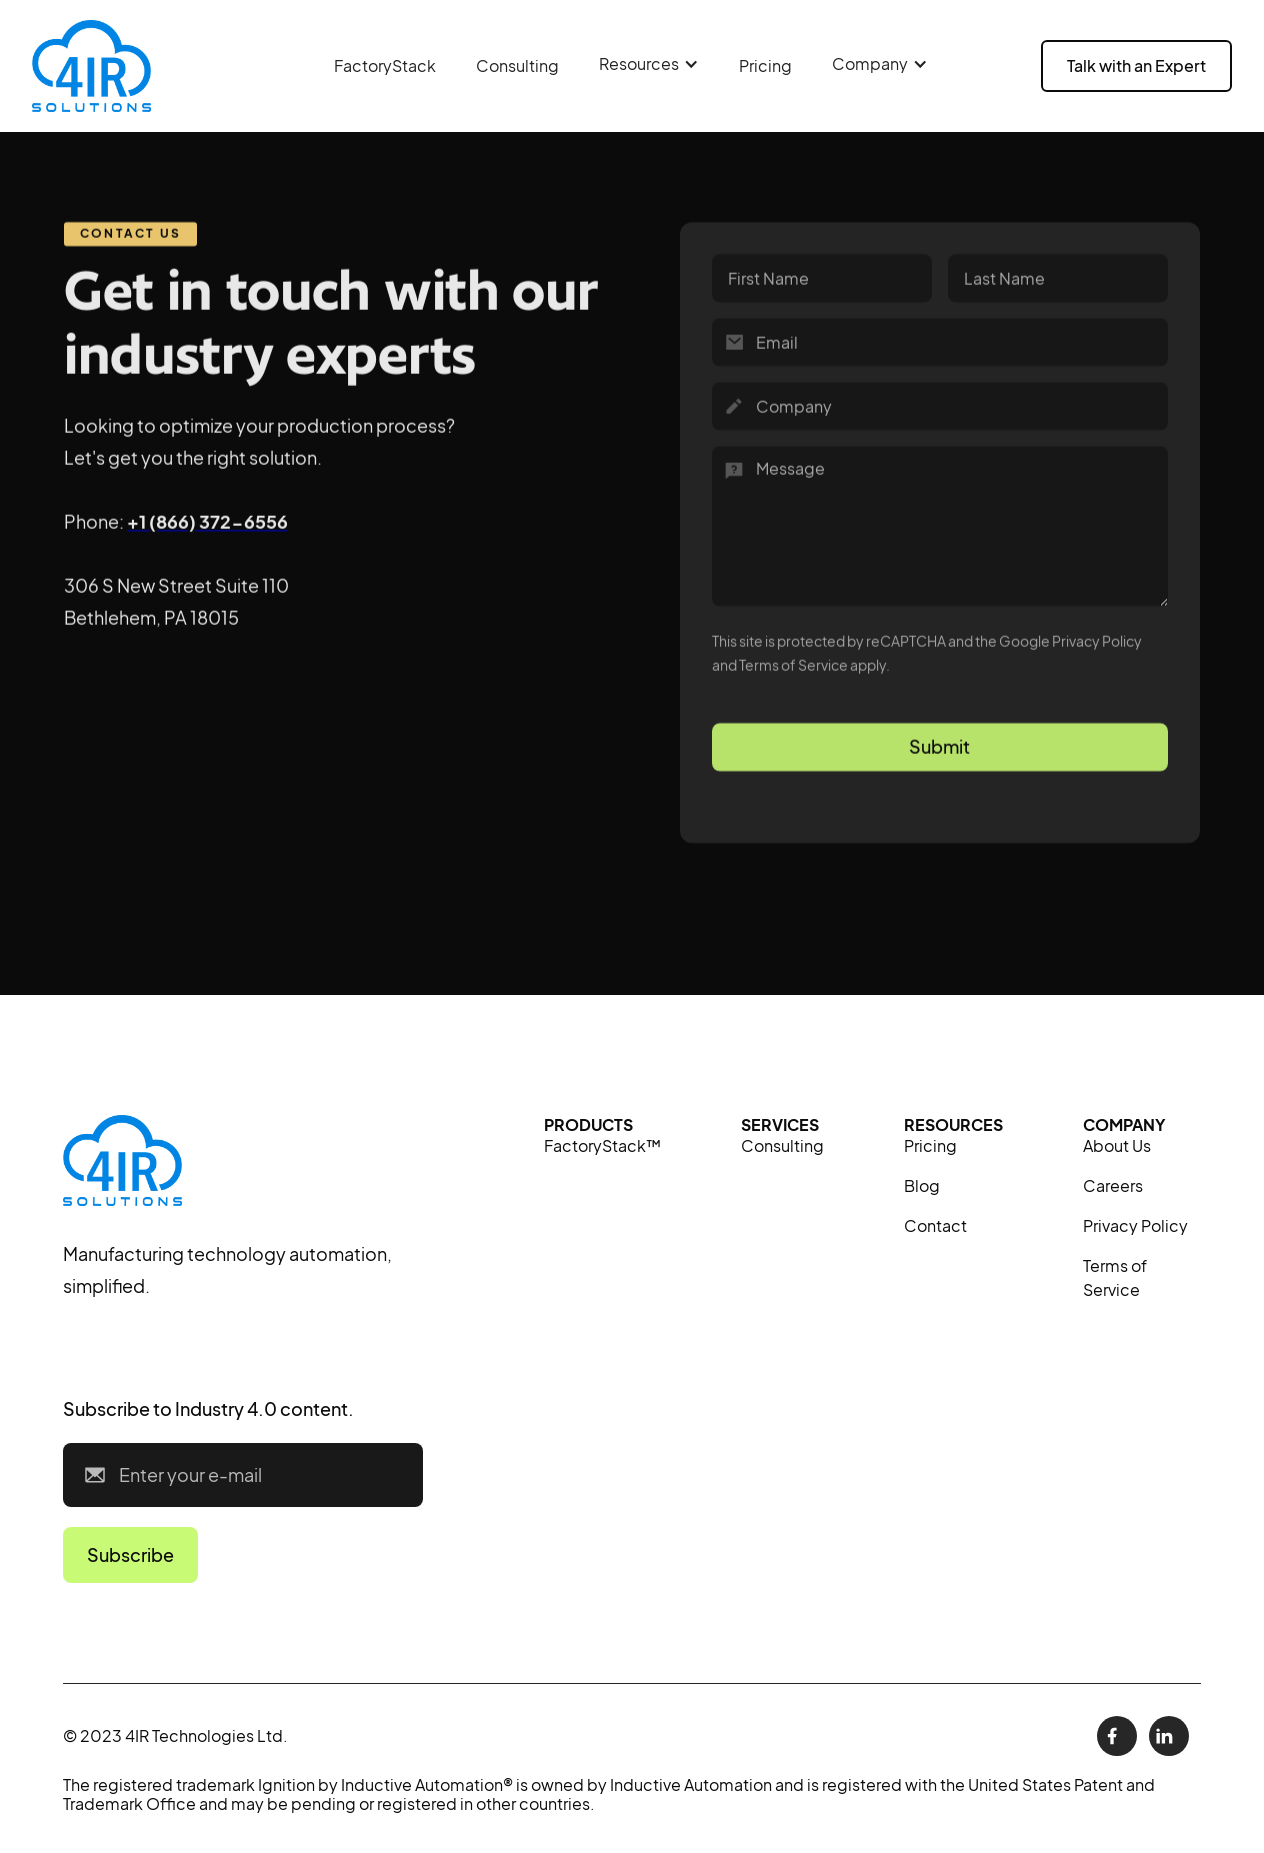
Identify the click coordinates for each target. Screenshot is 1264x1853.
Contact (935, 1225)
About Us (1117, 1145)
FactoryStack (385, 65)
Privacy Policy (1135, 1225)
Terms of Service (1115, 1277)
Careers (1113, 1185)
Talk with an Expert (1136, 65)
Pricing (765, 65)
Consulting (517, 65)
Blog (922, 1185)
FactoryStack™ (602, 1145)
